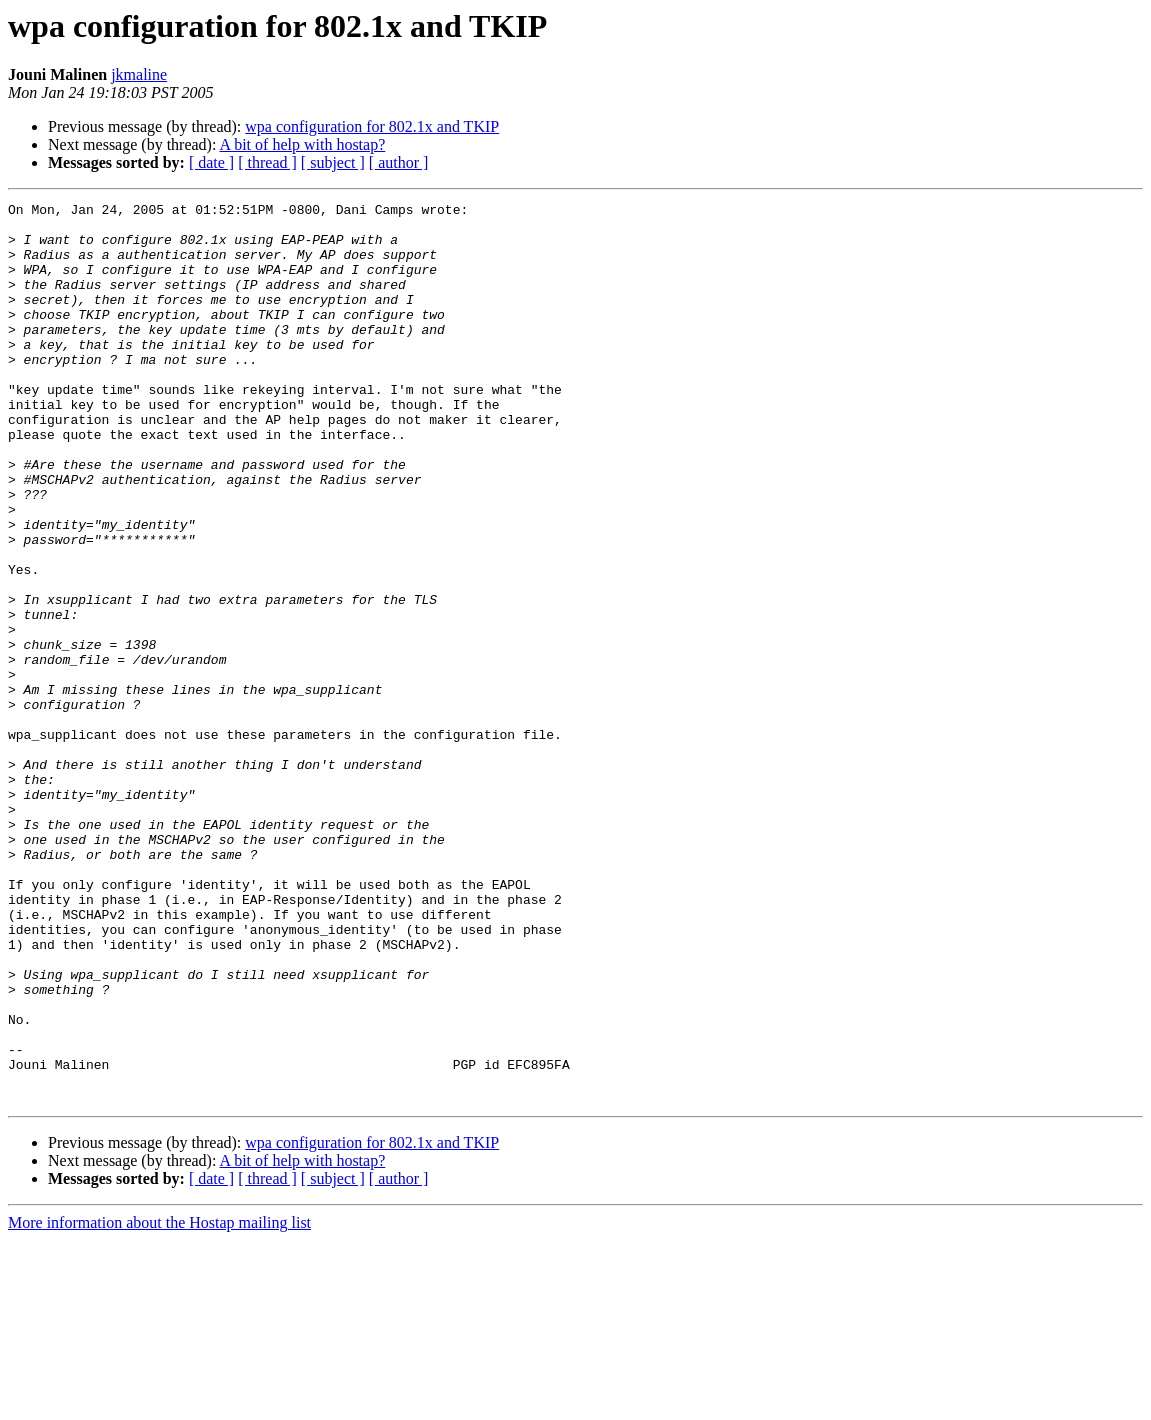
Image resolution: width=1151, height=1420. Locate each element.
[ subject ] (333, 162)
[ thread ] (267, 162)
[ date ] (211, 162)
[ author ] (399, 162)
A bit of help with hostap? (303, 144)
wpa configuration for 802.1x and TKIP (372, 126)
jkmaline (139, 74)
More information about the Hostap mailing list (159, 1402)
